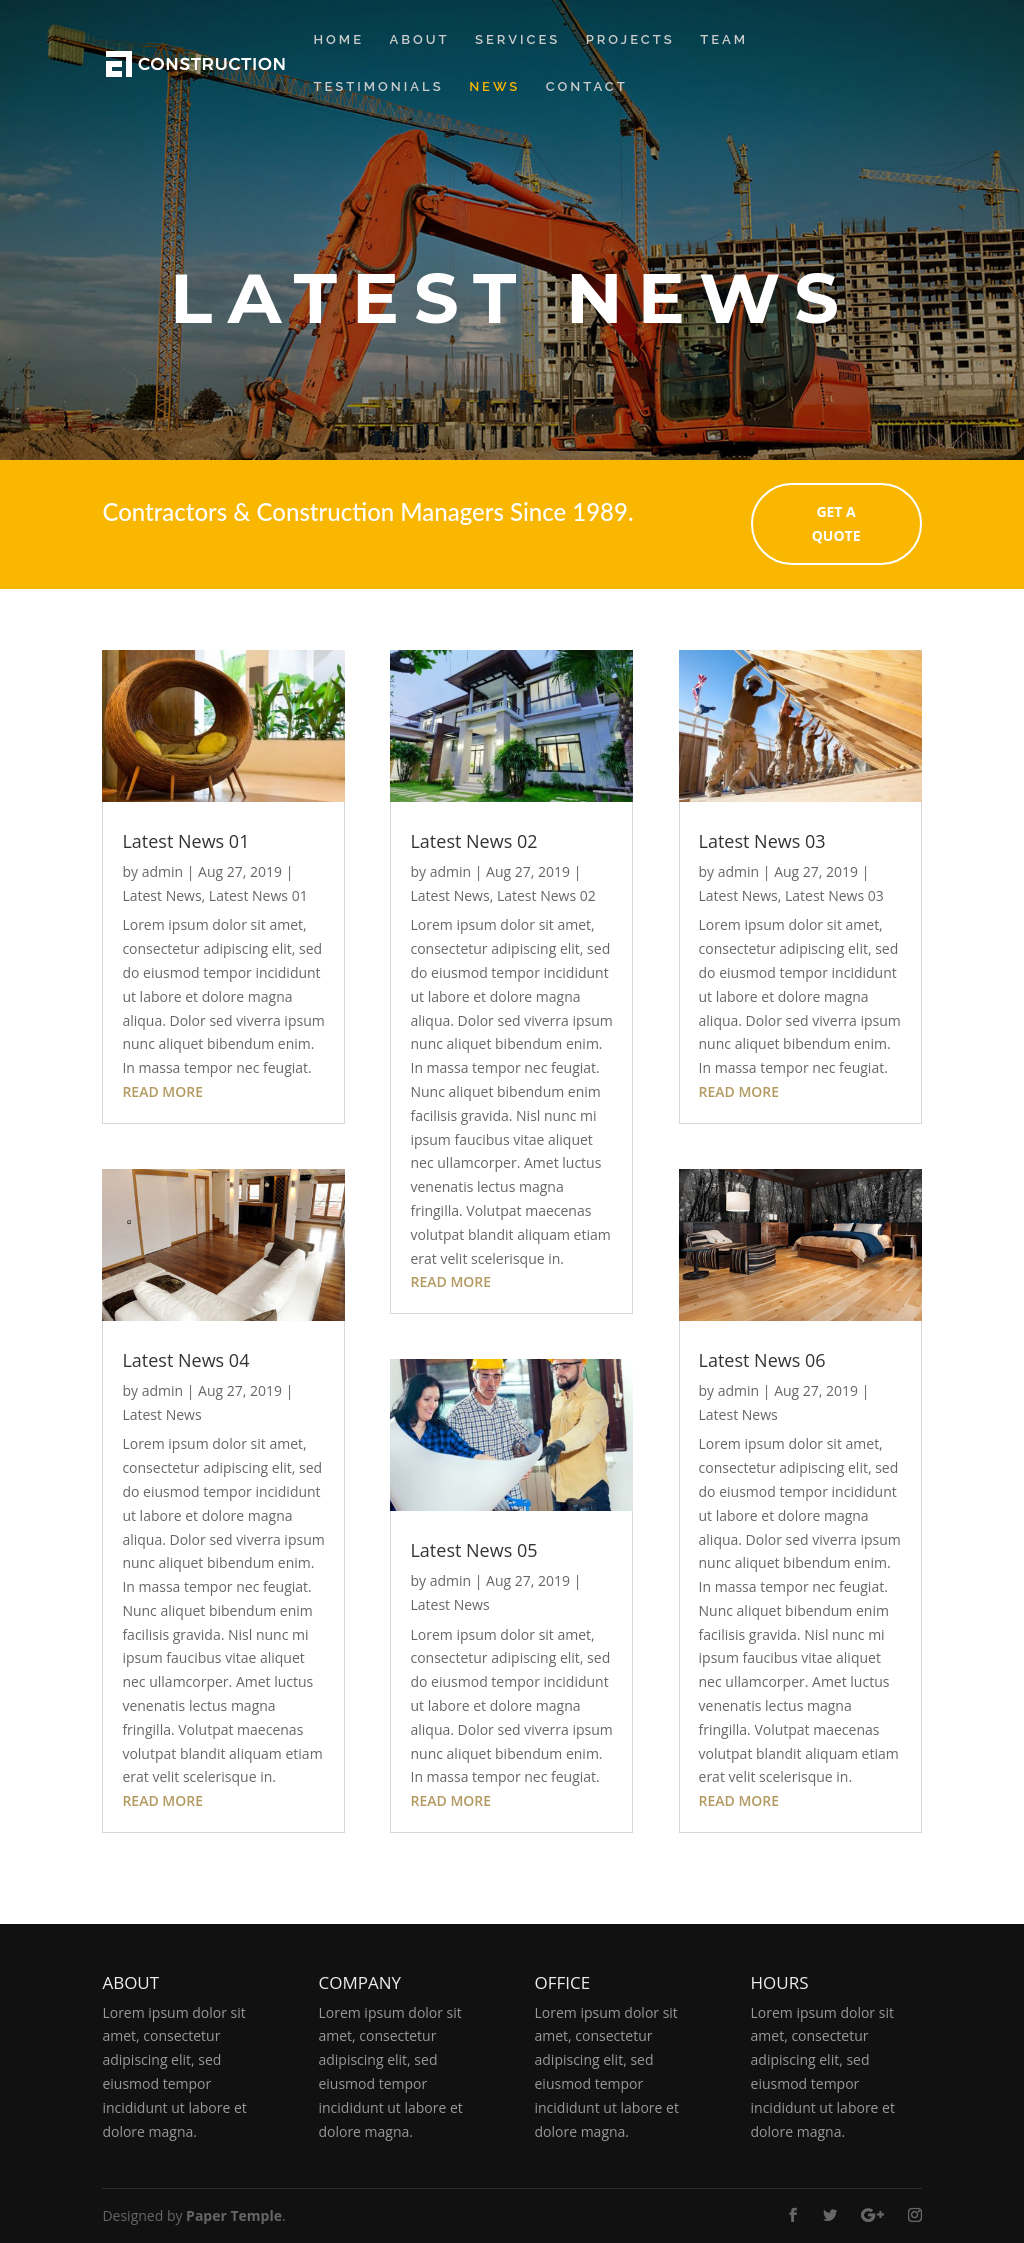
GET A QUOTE (884, 524)
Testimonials (378, 87)
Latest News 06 (762, 1360)
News (494, 87)
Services (517, 40)
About (419, 40)
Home (338, 40)
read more (162, 1091)
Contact (587, 87)
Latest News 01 (185, 841)
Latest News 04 (185, 1360)
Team (724, 40)
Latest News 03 (762, 841)
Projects (630, 40)
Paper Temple (234, 2215)
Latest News (161, 895)
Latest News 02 (473, 841)
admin (162, 871)
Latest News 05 (473, 1550)
